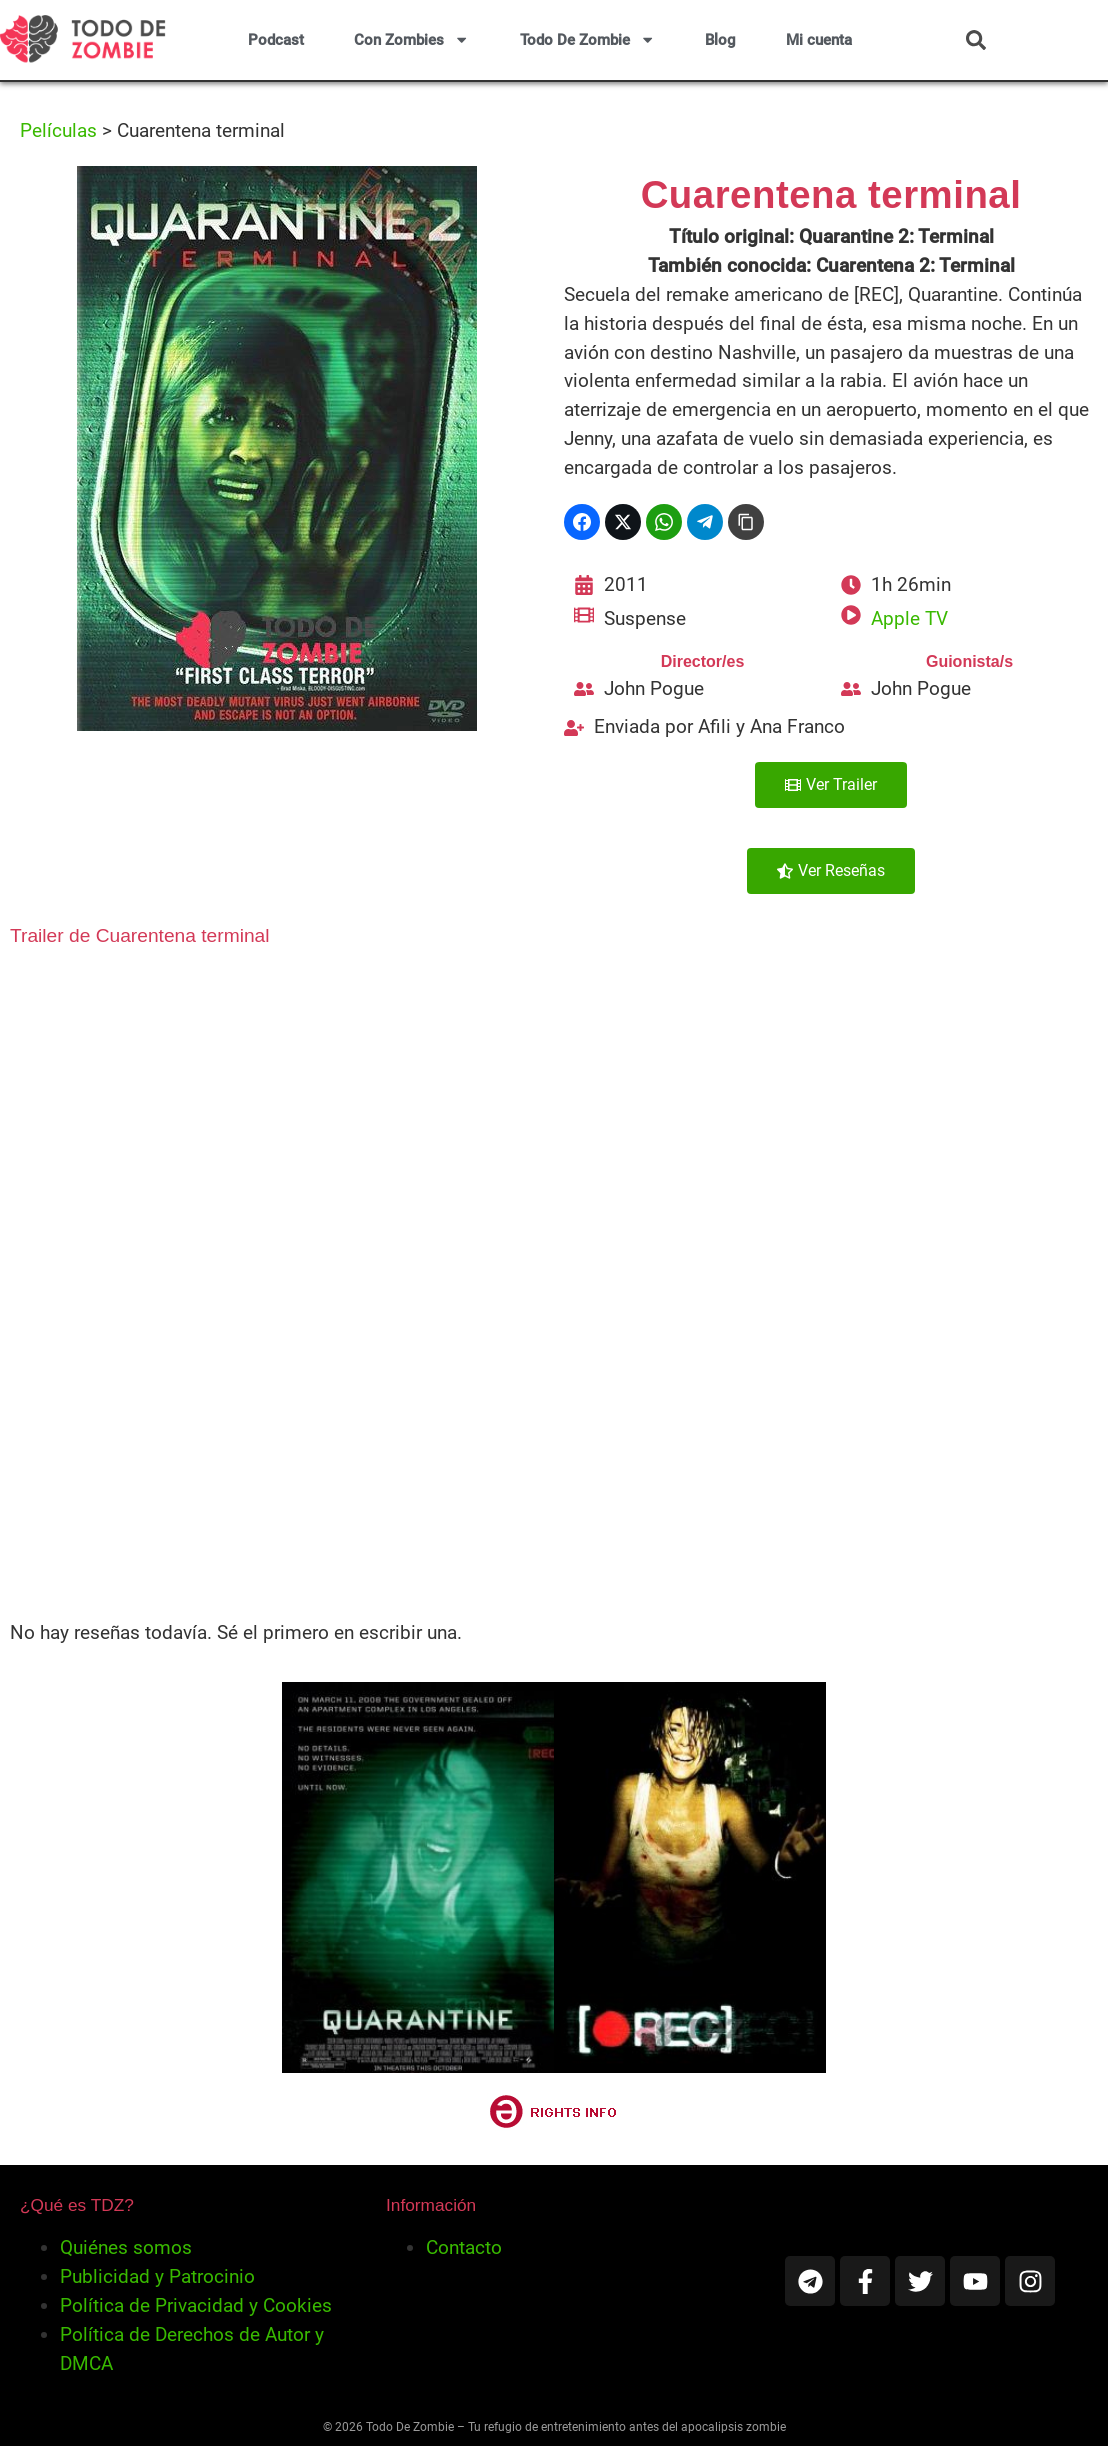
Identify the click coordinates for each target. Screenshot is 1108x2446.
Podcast (276, 40)
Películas (58, 130)
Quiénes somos (126, 2247)
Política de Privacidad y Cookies (196, 2305)
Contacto (464, 2247)
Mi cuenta (819, 40)
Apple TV (909, 618)
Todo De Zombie (587, 39)
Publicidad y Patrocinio (157, 2276)
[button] (976, 40)
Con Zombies (411, 39)
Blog (720, 40)
